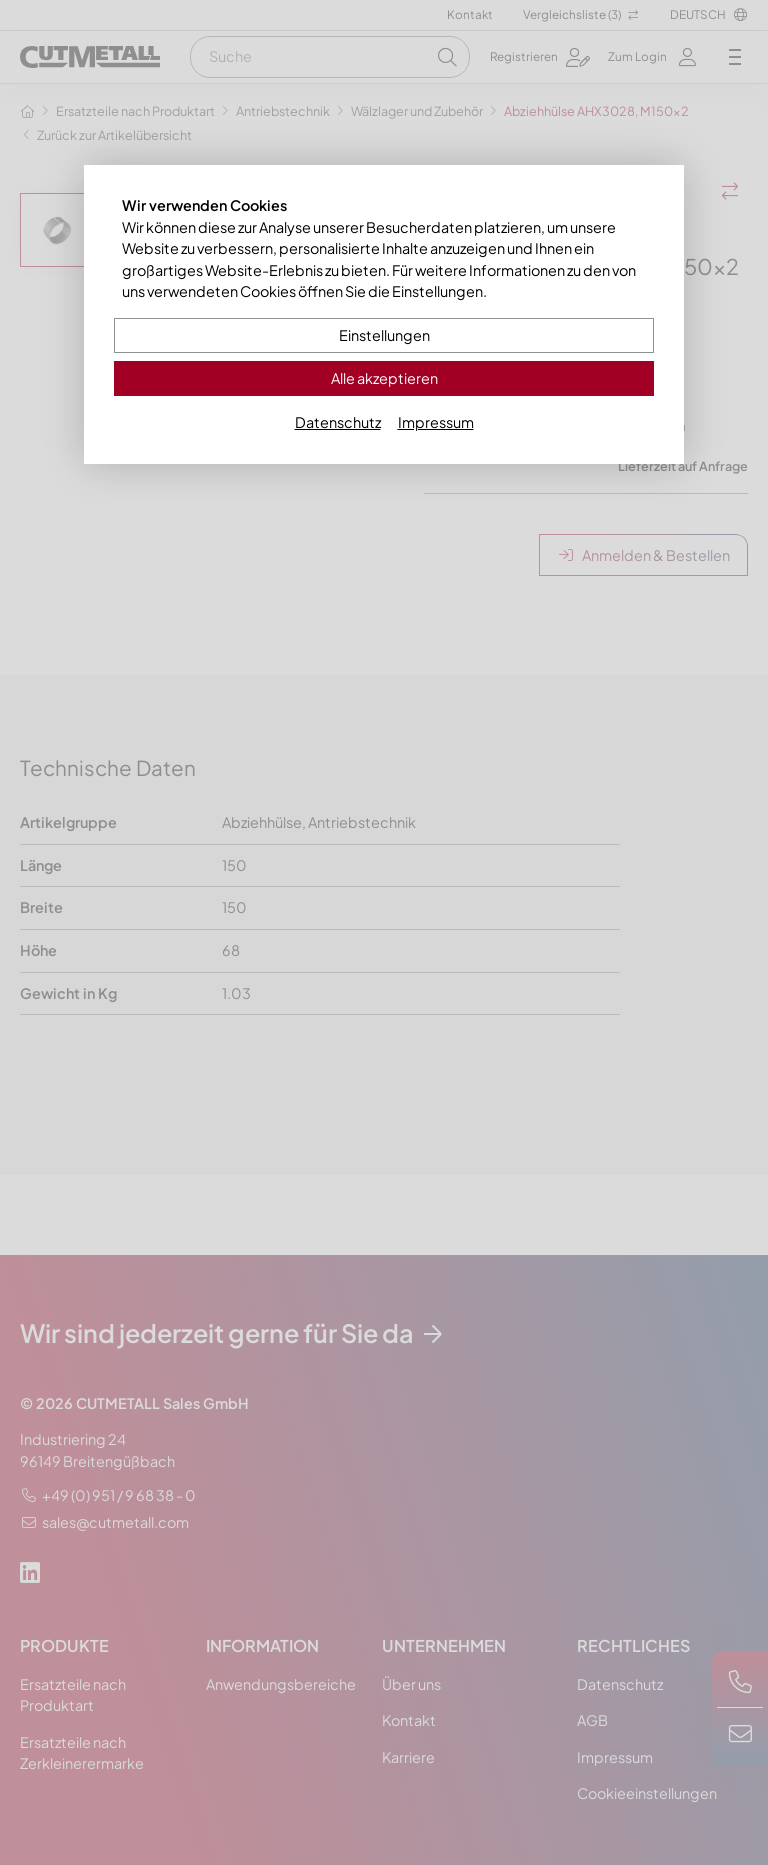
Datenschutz (338, 422)
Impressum (436, 422)
